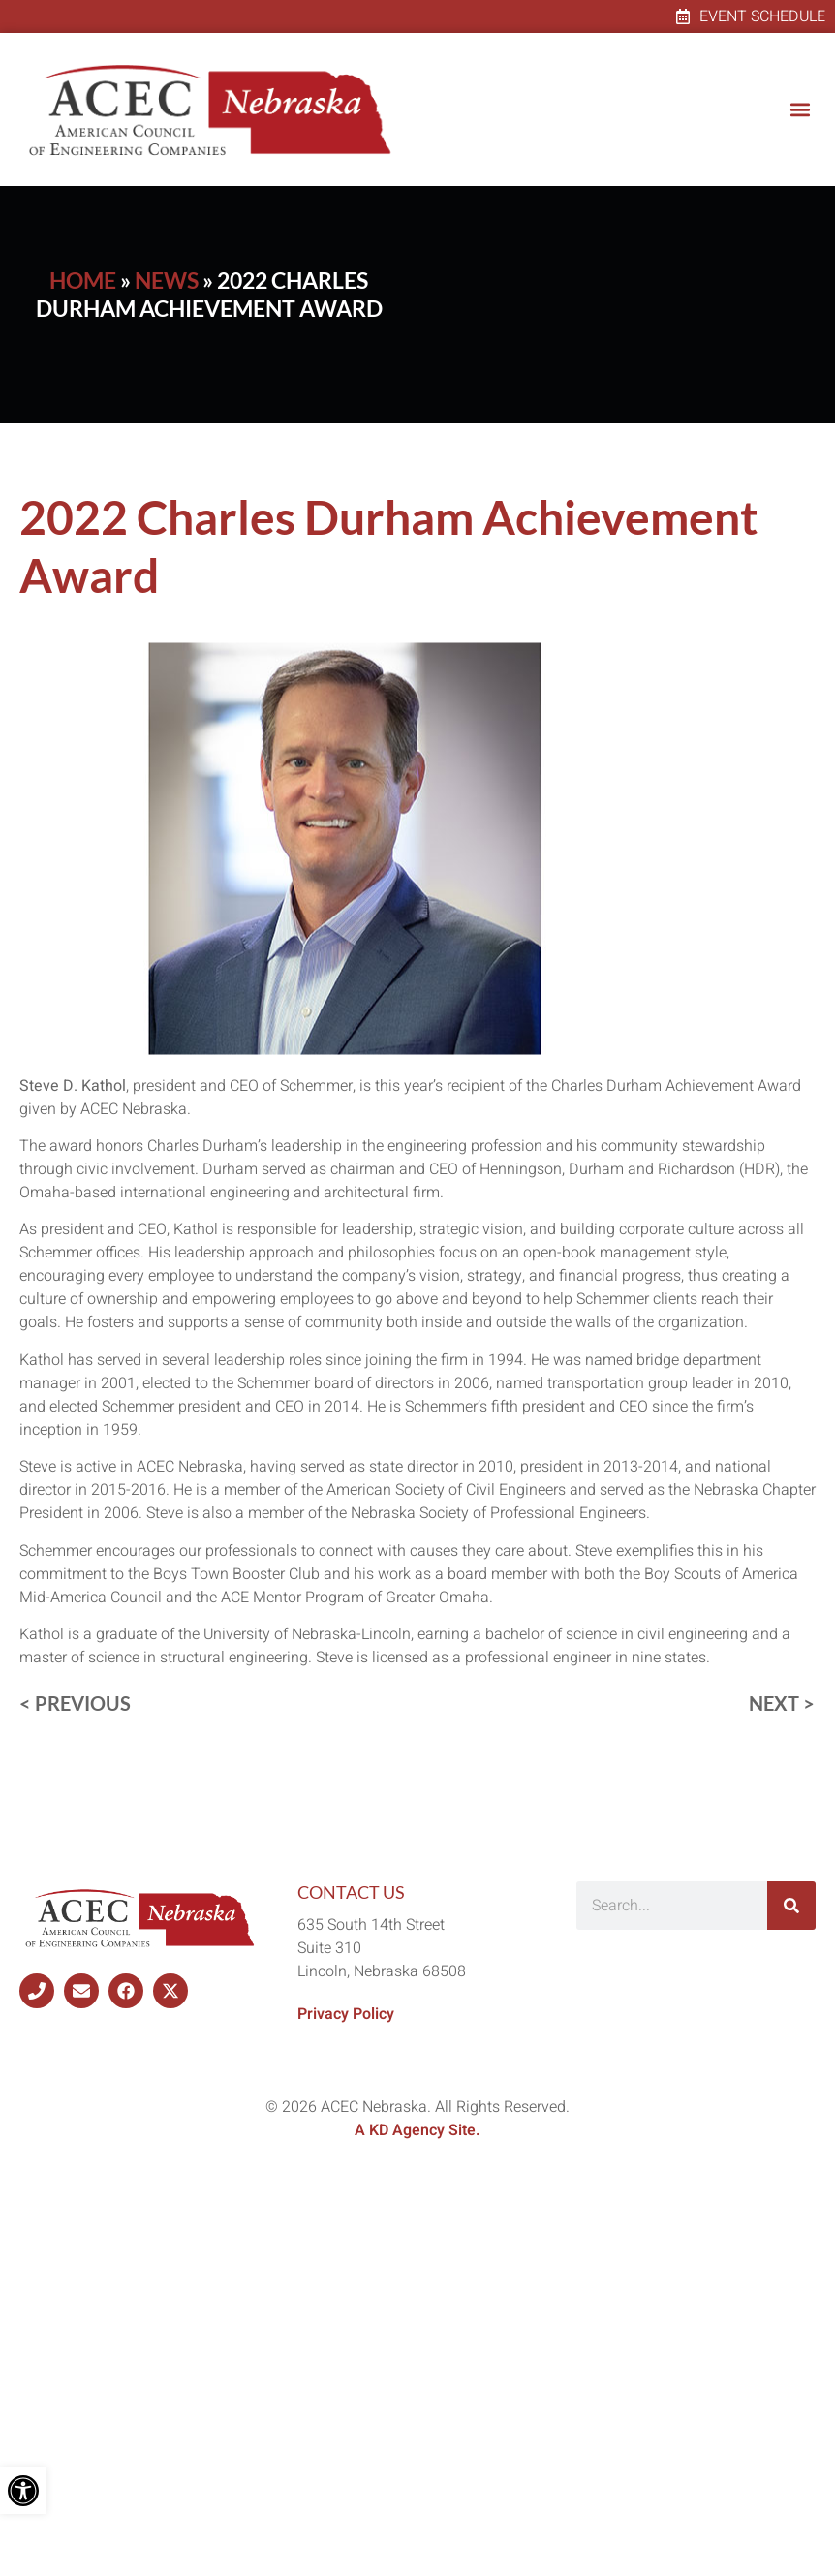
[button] (800, 110)
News (167, 280)
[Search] (791, 1905)
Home (82, 280)
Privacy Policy (345, 2014)
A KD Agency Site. (417, 2130)
